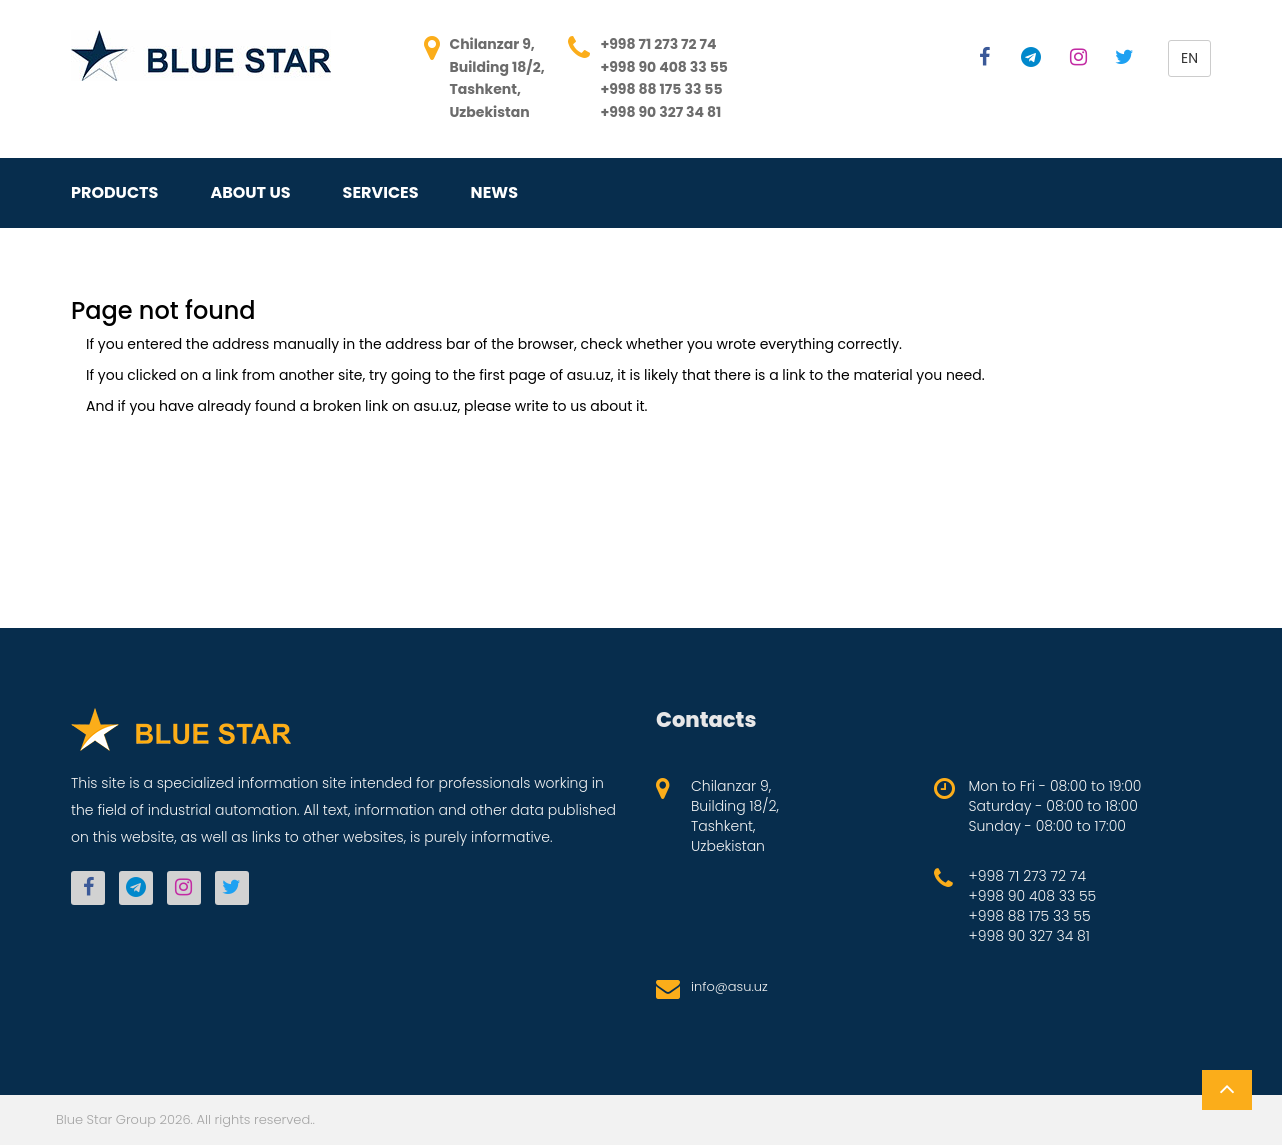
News (494, 193)
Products (114, 193)
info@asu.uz (729, 986)
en (1189, 58)
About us (250, 193)
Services (381, 193)
